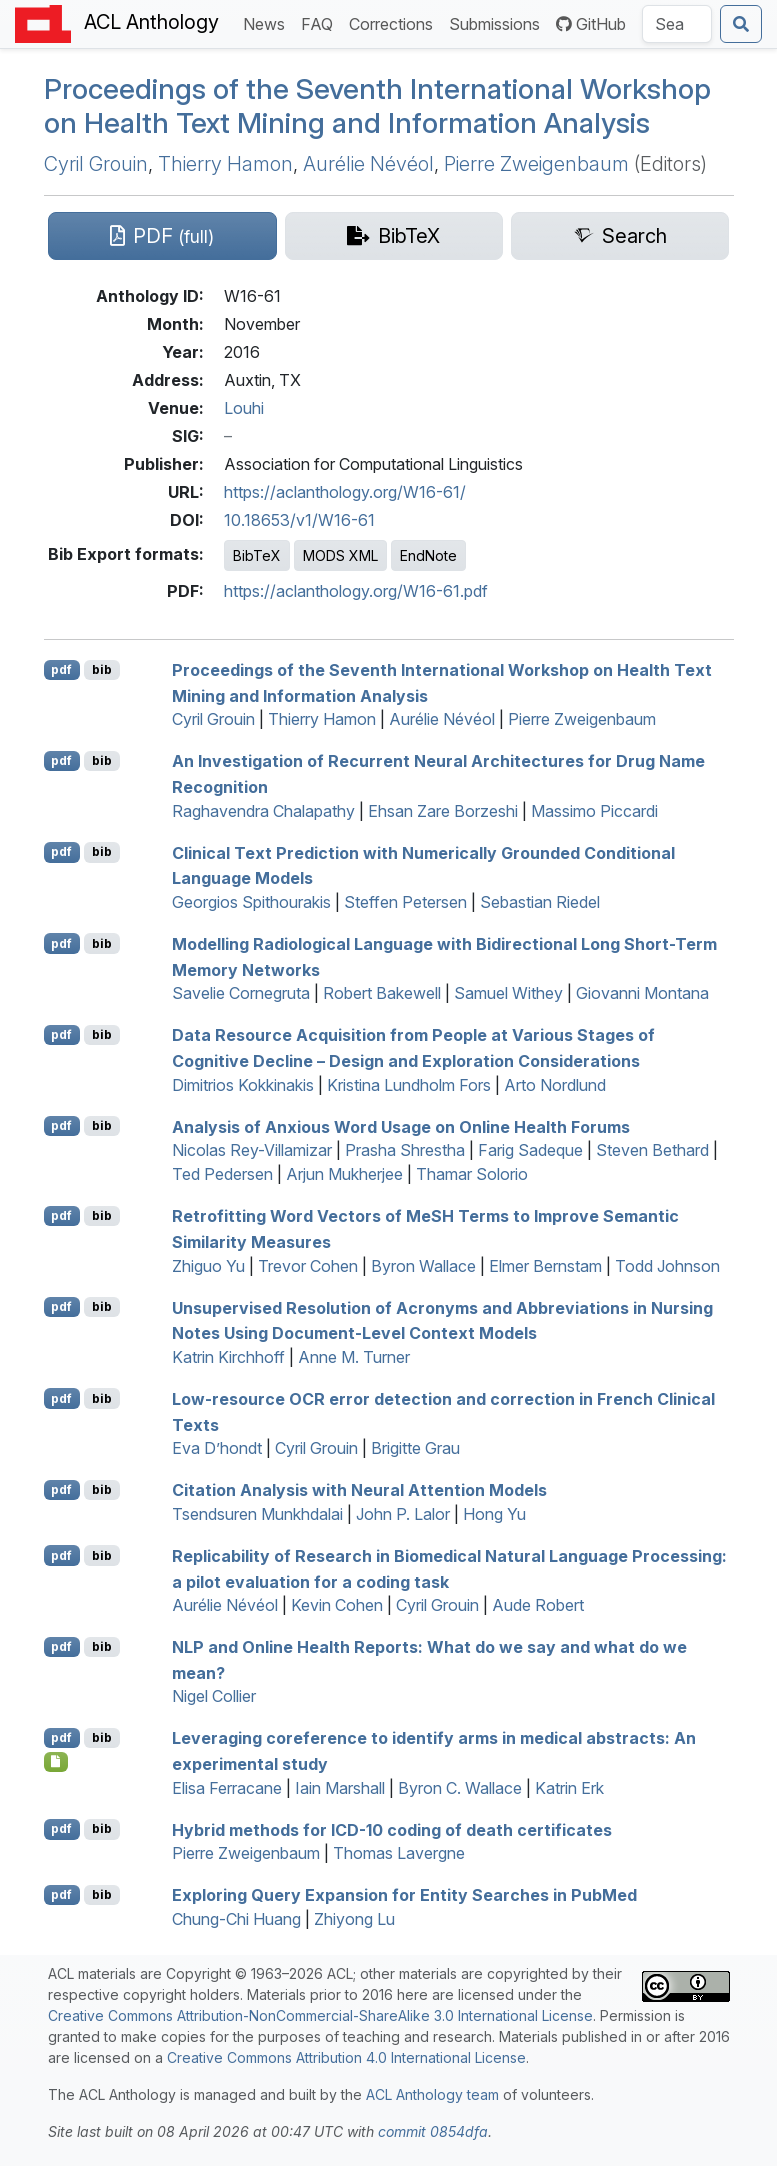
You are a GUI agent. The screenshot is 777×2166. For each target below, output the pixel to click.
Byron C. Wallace (460, 1788)
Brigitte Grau (415, 1448)
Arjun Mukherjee (344, 1174)
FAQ (321, 22)
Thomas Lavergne (399, 1853)
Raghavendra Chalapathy (263, 811)
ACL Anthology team (432, 2094)
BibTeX (257, 555)
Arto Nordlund (555, 1085)
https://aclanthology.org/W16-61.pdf (356, 591)
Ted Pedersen (222, 1174)
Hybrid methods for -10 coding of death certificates (392, 1829)
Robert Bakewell (382, 993)
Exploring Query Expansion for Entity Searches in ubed (404, 1895)
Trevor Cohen (308, 1266)
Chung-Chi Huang (236, 1919)
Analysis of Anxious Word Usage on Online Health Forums (401, 1126)
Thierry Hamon (225, 164)
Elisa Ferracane (227, 1788)
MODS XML (340, 555)
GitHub (591, 24)
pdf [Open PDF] (61, 669)
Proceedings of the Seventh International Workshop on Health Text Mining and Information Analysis (377, 106)
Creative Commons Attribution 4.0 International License (346, 2057)
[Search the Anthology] (677, 24)
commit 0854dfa (433, 2131)
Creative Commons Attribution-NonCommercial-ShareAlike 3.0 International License (320, 2015)
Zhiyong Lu (354, 1919)
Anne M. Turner (354, 1357)
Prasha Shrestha (405, 1150)
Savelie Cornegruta (241, 993)
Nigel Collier (214, 1696)
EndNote (428, 555)
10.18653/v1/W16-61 (299, 520)
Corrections (395, 22)
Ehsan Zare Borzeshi (443, 811)
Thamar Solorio (472, 1174)
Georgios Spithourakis (251, 902)
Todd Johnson (667, 1266)
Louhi (244, 408)
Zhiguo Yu (208, 1266)
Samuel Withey (508, 993)
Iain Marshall (340, 1788)
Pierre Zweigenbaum (536, 164)
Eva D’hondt (217, 1448)
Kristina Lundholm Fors (409, 1085)
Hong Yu (494, 1514)
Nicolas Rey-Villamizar (252, 1150)
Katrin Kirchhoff (228, 1357)
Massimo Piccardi (594, 811)
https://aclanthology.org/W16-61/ (345, 492)
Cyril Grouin (96, 164)
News (268, 22)
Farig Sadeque (530, 1150)
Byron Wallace (423, 1266)
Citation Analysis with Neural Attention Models (359, 1490)
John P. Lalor (403, 1514)
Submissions (498, 22)
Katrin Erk (569, 1788)
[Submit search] (741, 24)
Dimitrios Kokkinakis (243, 1085)
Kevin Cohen (337, 1605)
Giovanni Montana (642, 993)
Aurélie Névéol (368, 164)
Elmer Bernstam (545, 1266)
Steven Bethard (652, 1150)
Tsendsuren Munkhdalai (257, 1514)
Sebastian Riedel (540, 902)
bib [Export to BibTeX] (102, 669)
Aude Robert (538, 1605)
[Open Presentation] (56, 1762)
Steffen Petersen (405, 902)
